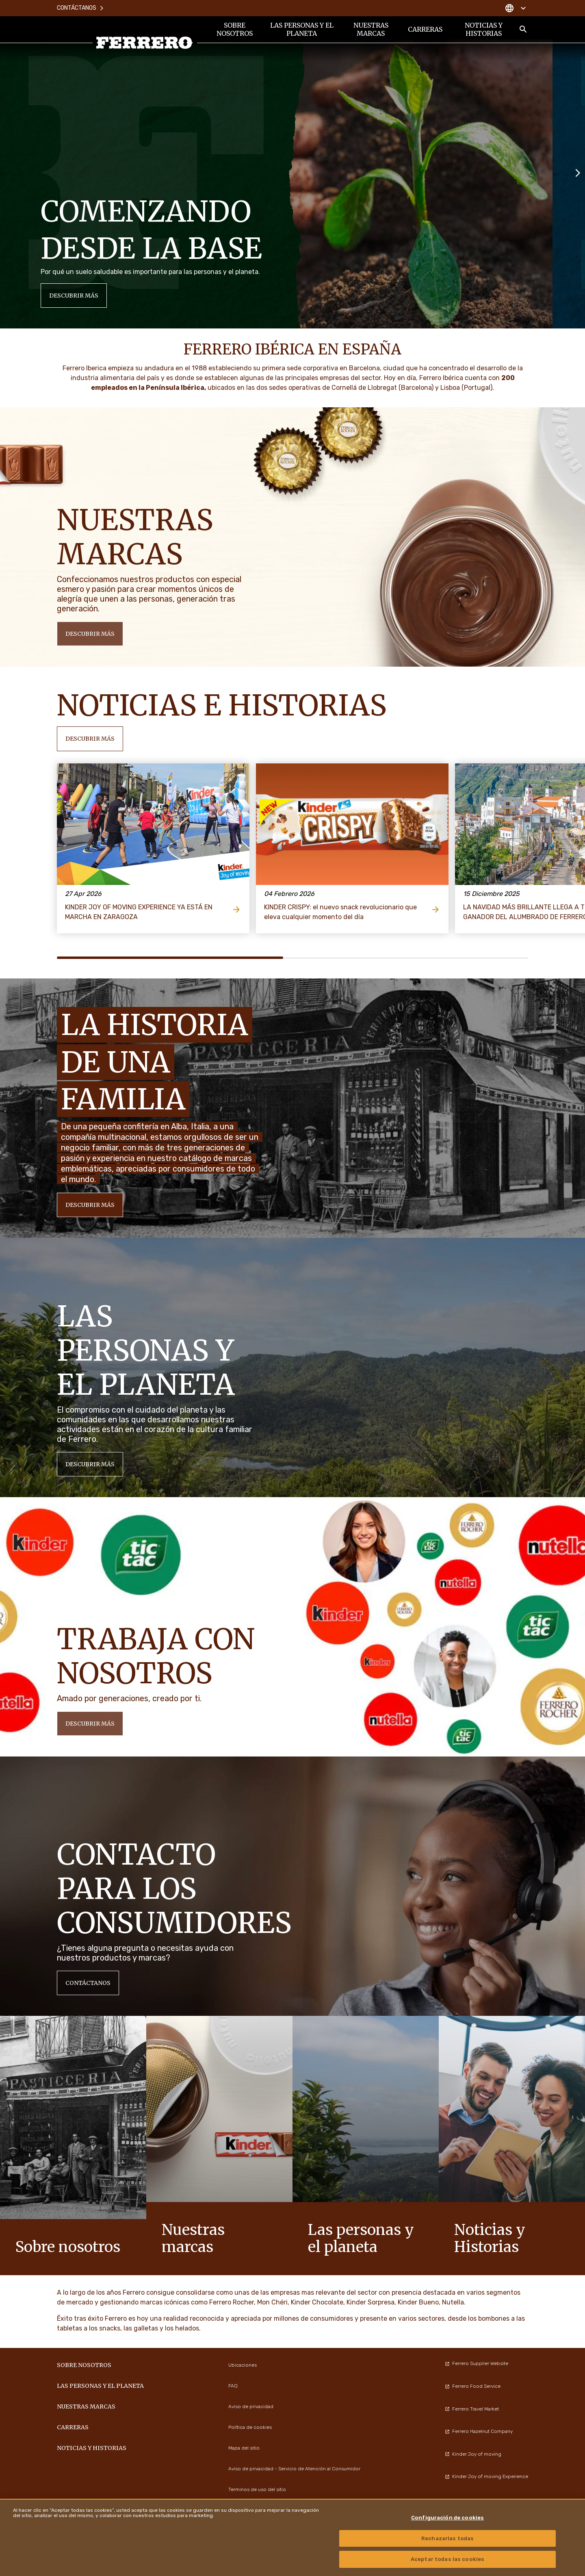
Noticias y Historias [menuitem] (484, 29)
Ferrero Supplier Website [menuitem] (476, 2363)
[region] (292, 2537)
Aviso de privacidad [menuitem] (250, 2406)
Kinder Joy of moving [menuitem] (473, 2454)
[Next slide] (577, 172)
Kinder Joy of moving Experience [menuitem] (486, 2476)
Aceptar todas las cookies (447, 2559)
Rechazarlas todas (447, 2538)
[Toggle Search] (523, 29)
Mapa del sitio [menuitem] (244, 2448)
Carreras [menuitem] (425, 29)
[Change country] (515, 8)
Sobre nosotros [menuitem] (235, 29)
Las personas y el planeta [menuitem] (302, 29)
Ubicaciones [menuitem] (242, 2365)
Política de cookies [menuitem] (250, 2427)
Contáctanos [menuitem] (80, 7)
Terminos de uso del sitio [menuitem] (257, 2489)
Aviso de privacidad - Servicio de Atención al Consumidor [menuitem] (294, 2469)
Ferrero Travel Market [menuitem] (472, 2409)
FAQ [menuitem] (233, 2386)
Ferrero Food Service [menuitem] (472, 2386)
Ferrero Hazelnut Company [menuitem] (479, 2431)
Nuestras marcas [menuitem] (370, 29)
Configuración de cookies (447, 2518)
